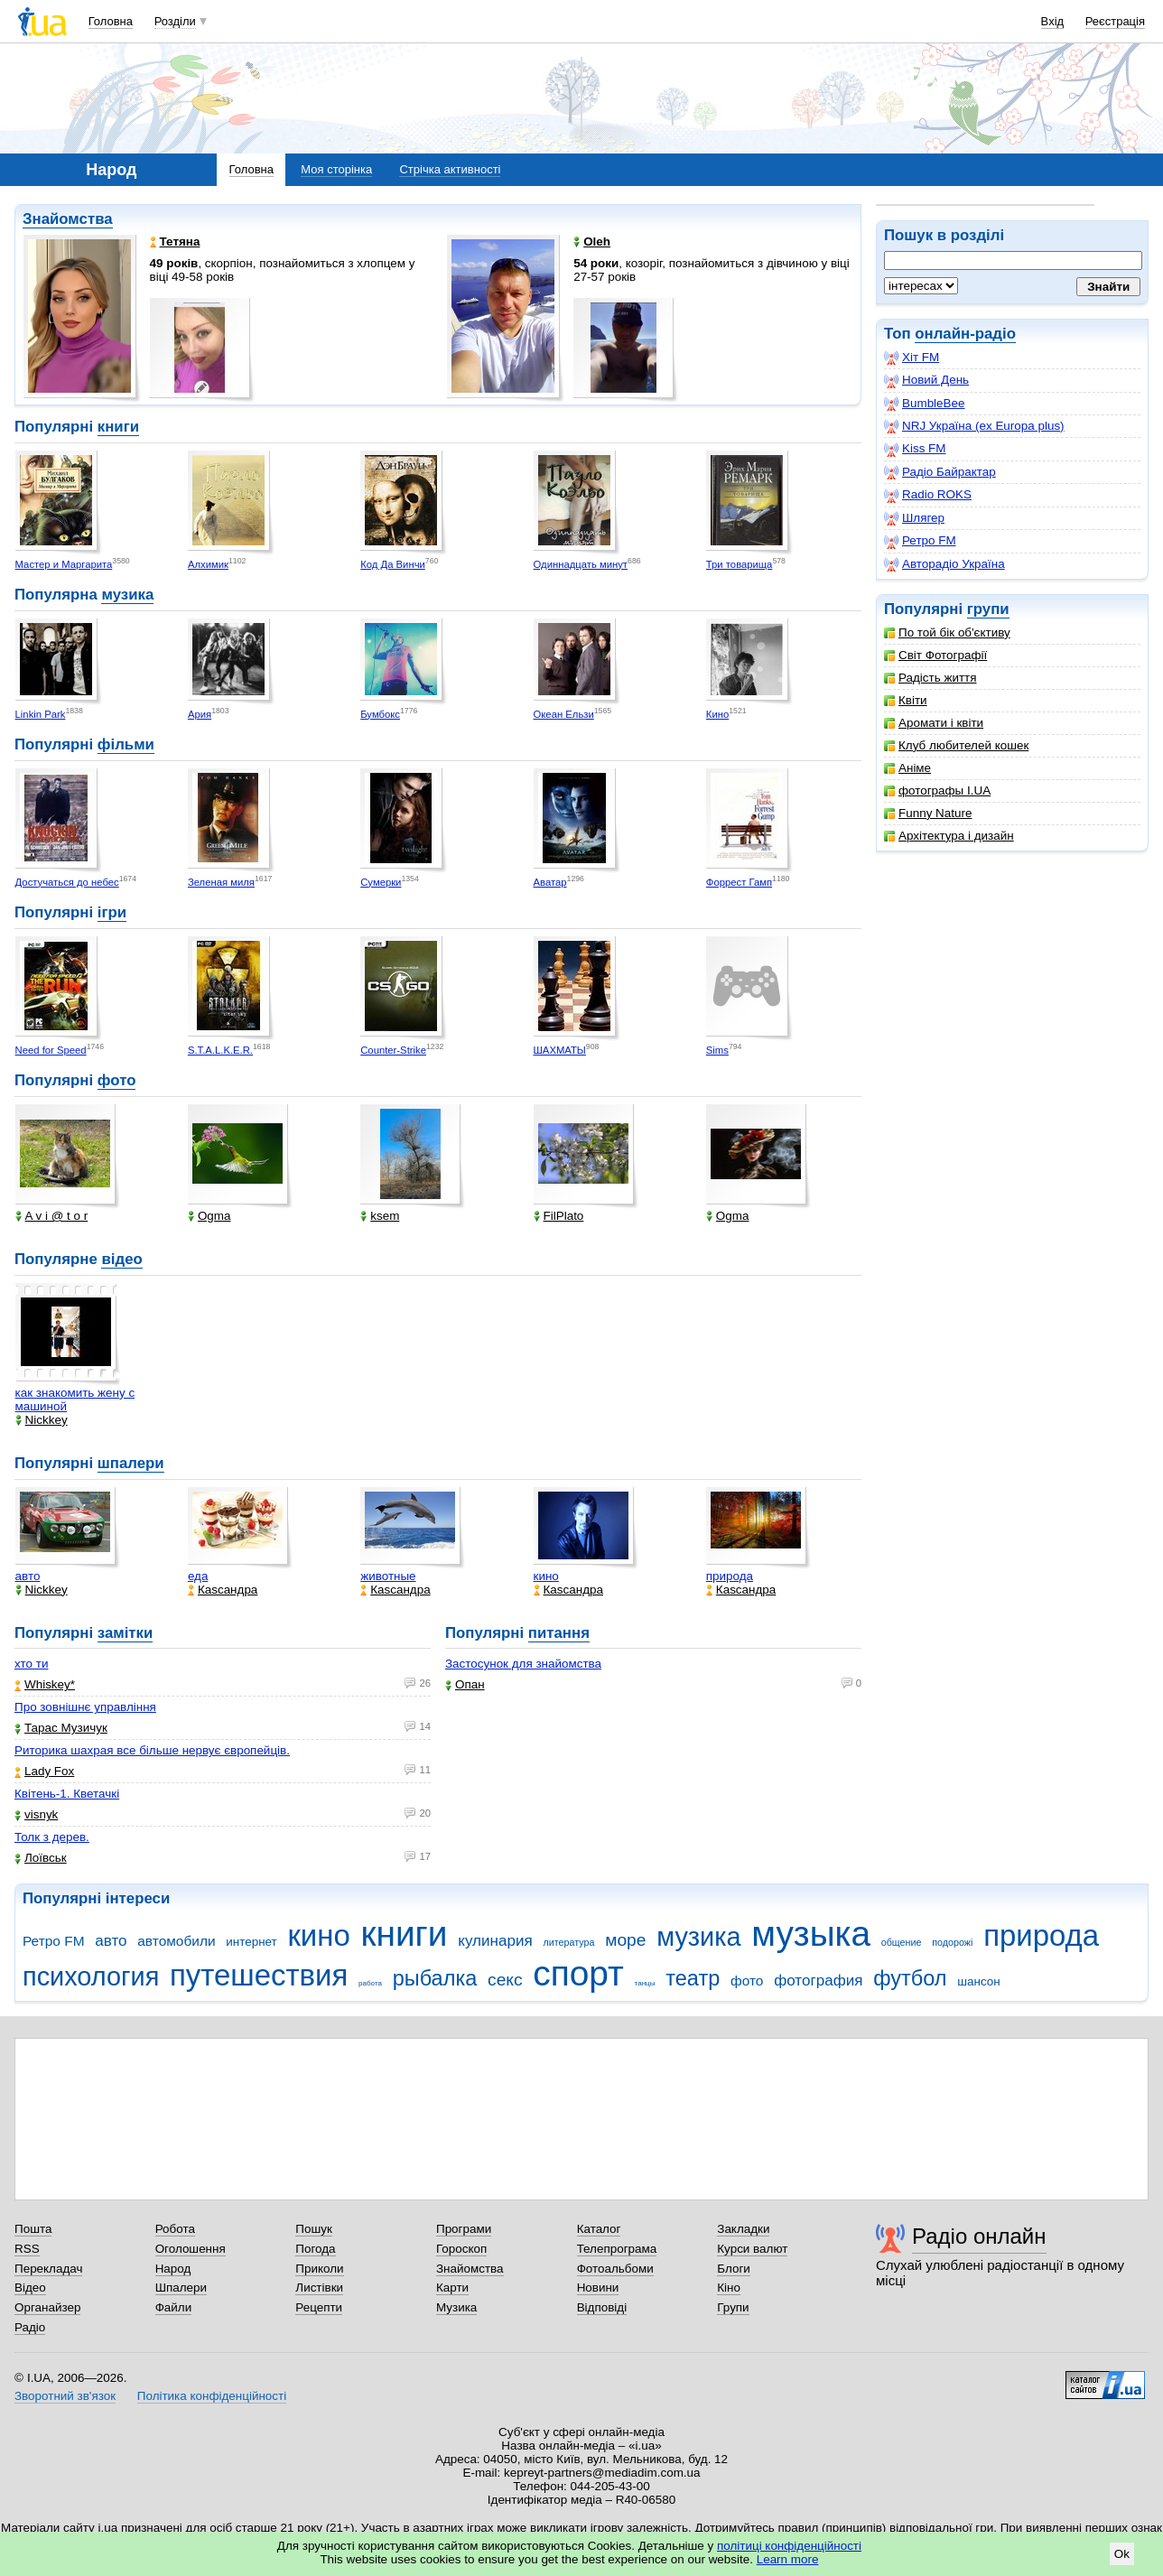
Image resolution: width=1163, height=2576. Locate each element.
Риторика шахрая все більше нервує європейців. (152, 1750)
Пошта (32, 2229)
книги (118, 426)
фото (117, 1080)
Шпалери (181, 2287)
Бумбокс (380, 714)
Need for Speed (51, 1050)
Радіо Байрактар (940, 472)
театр (692, 1978)
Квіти (905, 700)
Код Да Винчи (392, 564)
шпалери (131, 1463)
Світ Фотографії (935, 655)
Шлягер (914, 518)
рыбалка (435, 1978)
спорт (578, 1973)
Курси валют (752, 2248)
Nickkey (41, 1420)
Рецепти (318, 2307)
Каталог (599, 2229)
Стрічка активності (449, 169)
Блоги (733, 2268)
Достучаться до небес (67, 882)
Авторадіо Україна (944, 564)
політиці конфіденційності (789, 2546)
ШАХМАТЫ (560, 1050)
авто (28, 1576)
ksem (379, 1216)
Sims (717, 1050)
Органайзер (47, 2307)
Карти (452, 2287)
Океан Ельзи (564, 714)
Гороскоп (461, 2248)
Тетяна (175, 241)
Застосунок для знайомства (523, 1663)
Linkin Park (40, 714)
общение (901, 1942)
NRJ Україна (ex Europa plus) (974, 426)
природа (729, 1576)
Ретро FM (920, 541)
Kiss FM (915, 449)
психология (91, 1976)
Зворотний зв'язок (65, 2396)
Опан (465, 1684)
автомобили (176, 1940)
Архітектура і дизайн (949, 835)
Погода (315, 2248)
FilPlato (559, 1216)
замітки (126, 1632)
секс (505, 1979)
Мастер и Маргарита (64, 564)
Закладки (743, 2229)
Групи (733, 2307)
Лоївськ (40, 1858)
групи (988, 609)
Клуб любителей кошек (956, 745)
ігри (112, 912)
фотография (818, 1980)
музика (127, 594)
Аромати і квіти (933, 723)
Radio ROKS (928, 495)
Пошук (313, 2229)
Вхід (1053, 21)
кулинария (495, 1940)
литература (568, 1942)
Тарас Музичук (60, 1727)
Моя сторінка (336, 169)
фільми (126, 744)
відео (121, 1259)
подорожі (952, 1942)
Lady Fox (44, 1771)
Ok (1122, 2554)
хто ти (31, 1663)
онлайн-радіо (965, 333)
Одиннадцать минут (581, 564)
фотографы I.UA (937, 790)
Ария (199, 714)
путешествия (259, 1975)
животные (387, 1576)
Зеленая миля (221, 882)
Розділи (175, 21)
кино (546, 1576)
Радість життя (930, 677)
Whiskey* (44, 1684)
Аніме (907, 768)
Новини (598, 2287)
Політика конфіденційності (211, 2396)
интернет (251, 1941)
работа (370, 1983)
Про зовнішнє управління (85, 1707)
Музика (456, 2307)
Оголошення (190, 2248)
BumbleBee (924, 403)
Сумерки (380, 882)
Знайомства (68, 219)
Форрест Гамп (739, 882)
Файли (173, 2307)
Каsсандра (222, 1589)
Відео (30, 2287)
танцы (645, 1983)
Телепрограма (617, 2248)
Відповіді (602, 2307)
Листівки (319, 2287)
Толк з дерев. (51, 1837)
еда (198, 1576)
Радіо (29, 2327)
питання (559, 1632)
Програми (463, 2229)
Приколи (319, 2268)
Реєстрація (1115, 21)
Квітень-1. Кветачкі (66, 1793)
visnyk (36, 1814)
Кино (717, 714)
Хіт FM (911, 357)
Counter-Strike (393, 1050)
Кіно (728, 2287)
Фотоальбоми (615, 2268)
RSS (27, 2248)
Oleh (591, 241)
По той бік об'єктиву (947, 632)
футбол (909, 1978)
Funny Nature (928, 813)
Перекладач (48, 2268)
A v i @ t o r (51, 1216)
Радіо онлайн (979, 2236)
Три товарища (739, 564)
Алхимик (208, 564)
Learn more (788, 2559)
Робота (175, 2229)
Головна (110, 21)
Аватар (550, 882)
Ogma (209, 1216)
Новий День (926, 380)
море (625, 1939)
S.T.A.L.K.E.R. (220, 1050)
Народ (173, 2268)
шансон (978, 1981)
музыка (810, 1933)
